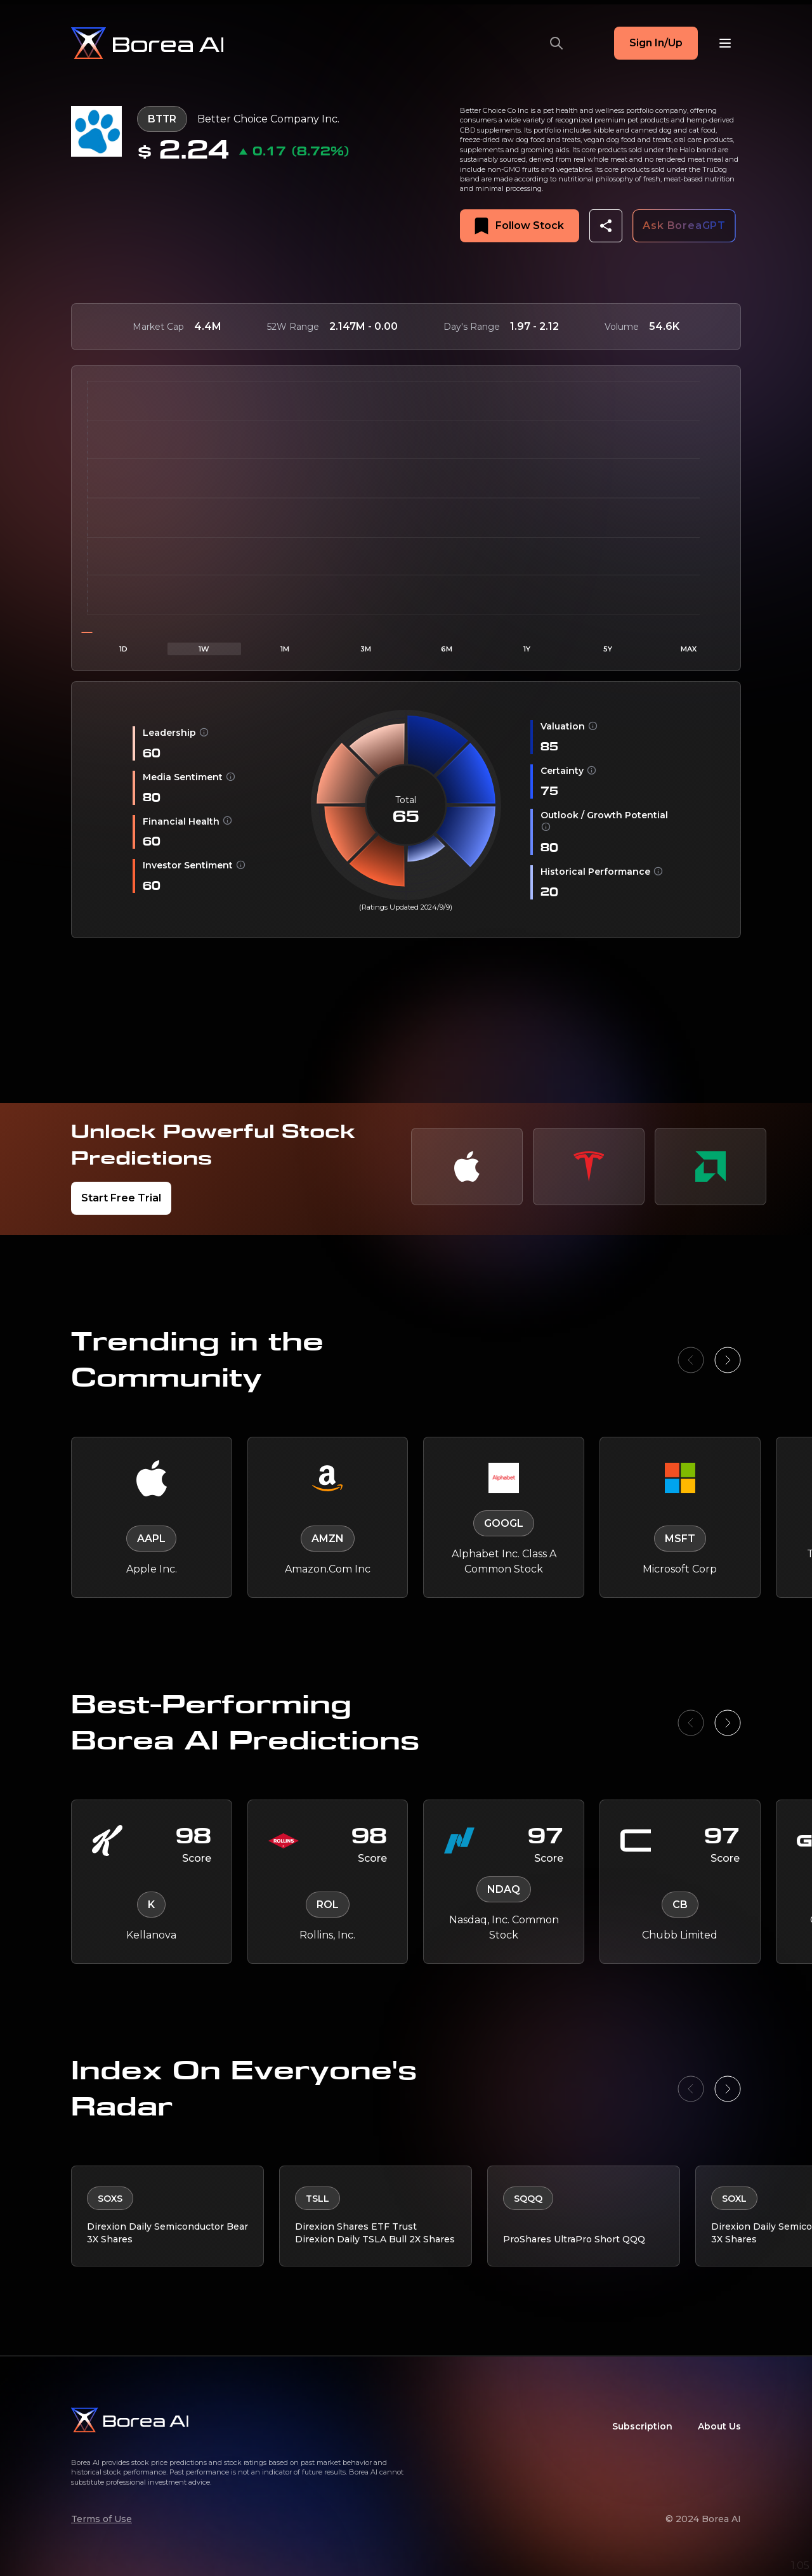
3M (365, 648)
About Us (719, 2426)
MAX (689, 648)
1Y (526, 648)
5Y (607, 648)
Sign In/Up (656, 43)
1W (204, 648)
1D (123, 648)
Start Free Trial (121, 1198)
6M (446, 648)
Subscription (642, 2426)
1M (284, 648)
